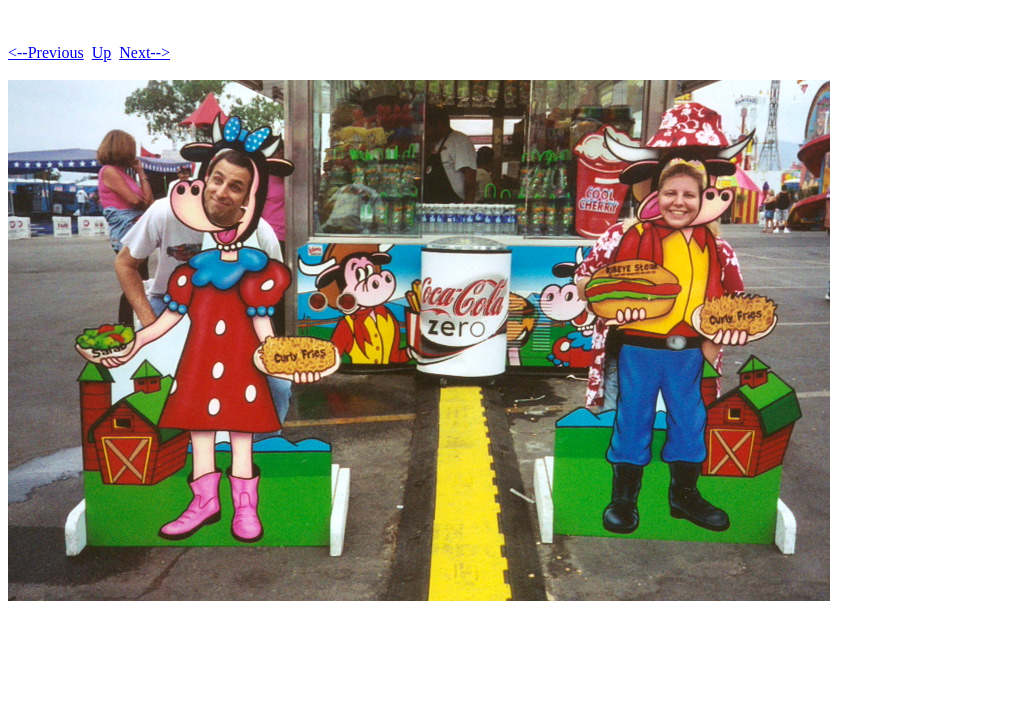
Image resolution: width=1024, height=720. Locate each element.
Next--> (144, 52)
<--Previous (46, 52)
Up (102, 52)
